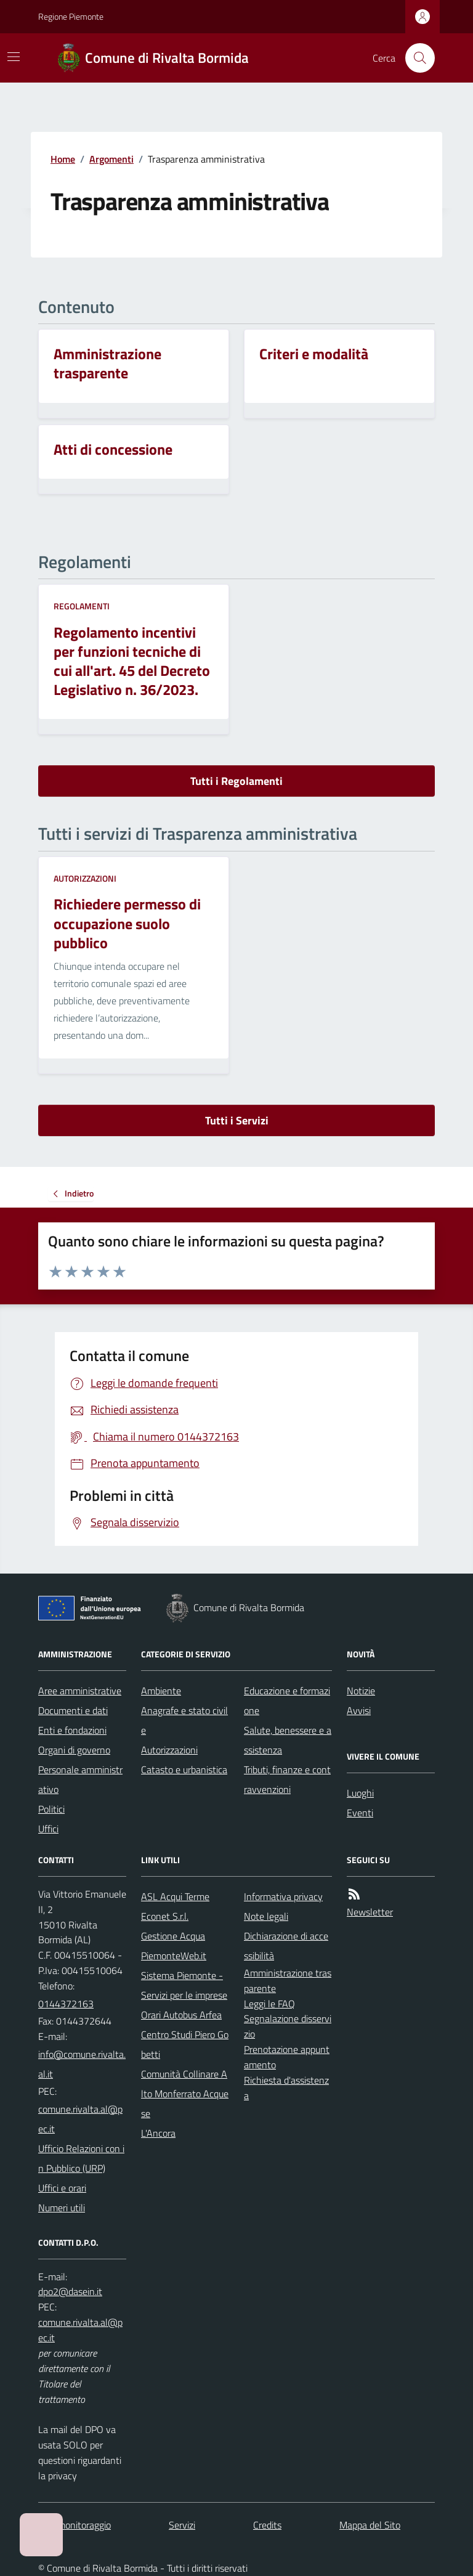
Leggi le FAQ (269, 2003)
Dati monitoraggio (74, 2524)
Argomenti (111, 159)
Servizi (182, 2524)
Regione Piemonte (70, 16)
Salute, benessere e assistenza (287, 1740)
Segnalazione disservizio (287, 2026)
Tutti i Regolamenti (236, 781)
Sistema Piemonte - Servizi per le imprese (184, 1985)
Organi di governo (74, 1749)
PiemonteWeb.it (173, 1955)
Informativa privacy (283, 1896)
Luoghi (360, 1793)
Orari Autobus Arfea (181, 2014)
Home (63, 159)
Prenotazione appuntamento (286, 2057)
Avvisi (359, 1710)
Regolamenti (82, 605)
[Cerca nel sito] (415, 58)
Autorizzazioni (85, 878)
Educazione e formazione (287, 1700)
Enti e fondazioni (72, 1730)
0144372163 (66, 2003)
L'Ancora (158, 2133)
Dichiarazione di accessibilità (286, 1945)
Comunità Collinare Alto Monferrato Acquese (184, 2093)
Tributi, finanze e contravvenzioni (287, 1779)
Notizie (361, 1690)
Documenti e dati (73, 1710)
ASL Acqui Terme (175, 1896)
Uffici (48, 1828)
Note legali (266, 1916)
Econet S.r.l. (164, 1916)
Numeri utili (61, 2207)
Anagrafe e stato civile (184, 1720)
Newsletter (370, 1911)
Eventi (360, 1812)
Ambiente (161, 1690)
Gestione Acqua (173, 1935)
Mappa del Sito (369, 2524)
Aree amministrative (79, 1690)
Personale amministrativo (80, 1779)
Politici (51, 1809)
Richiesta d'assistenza (286, 2088)
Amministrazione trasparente (287, 1980)
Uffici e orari (62, 2187)
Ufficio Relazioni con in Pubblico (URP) (81, 2158)
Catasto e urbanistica (184, 1769)
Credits (267, 2524)
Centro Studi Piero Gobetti (184, 2044)
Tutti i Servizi (237, 1120)
